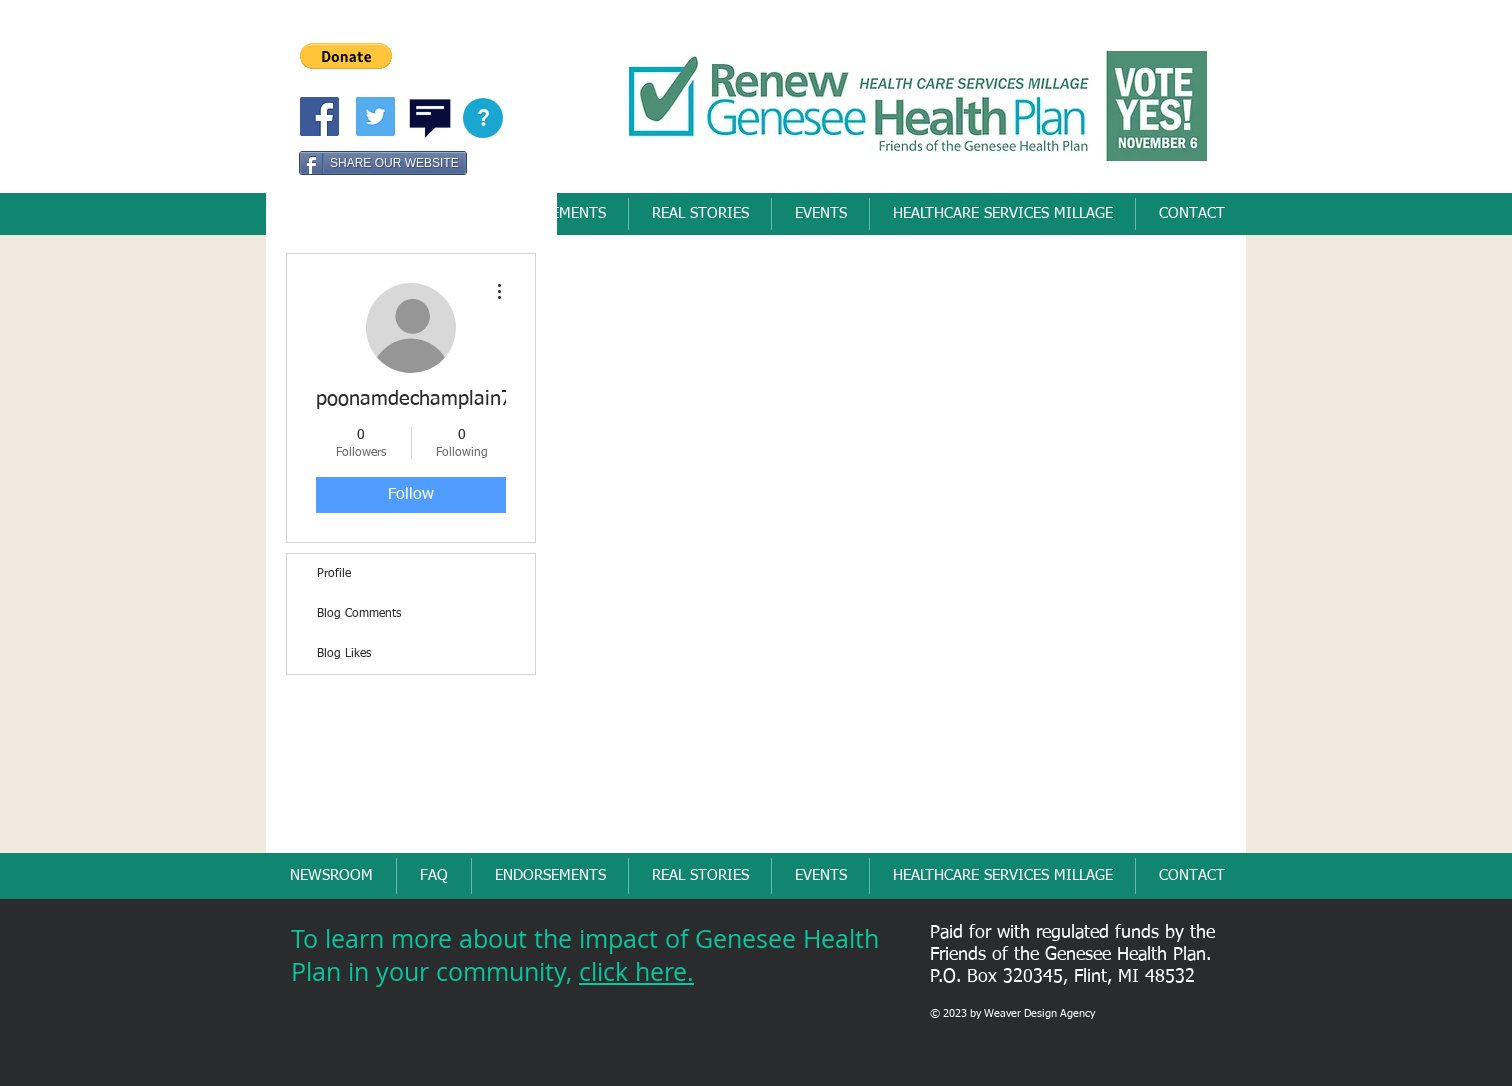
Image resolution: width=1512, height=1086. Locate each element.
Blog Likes (344, 654)
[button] (346, 56)
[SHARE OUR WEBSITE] (383, 163)
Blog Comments (359, 614)
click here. (636, 971)
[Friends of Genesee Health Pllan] (319, 116)
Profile (334, 574)
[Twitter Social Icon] (375, 116)
